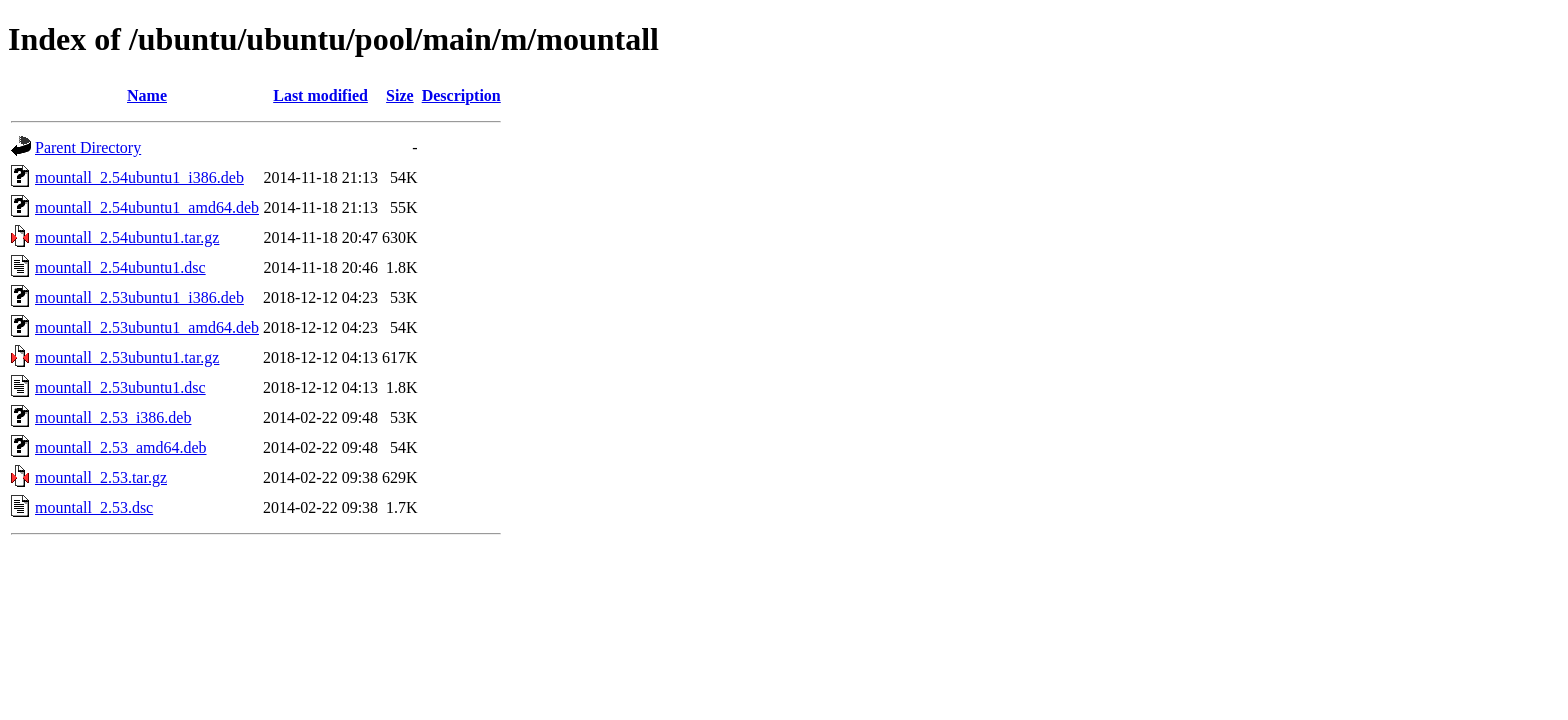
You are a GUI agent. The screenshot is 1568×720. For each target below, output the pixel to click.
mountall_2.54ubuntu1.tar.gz (127, 237)
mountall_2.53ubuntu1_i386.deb (139, 297)
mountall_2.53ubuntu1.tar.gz (127, 357)
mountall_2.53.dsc (94, 507)
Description (461, 95)
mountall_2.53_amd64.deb (121, 447)
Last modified (320, 95)
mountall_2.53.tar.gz (101, 477)
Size (400, 95)
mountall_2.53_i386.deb (113, 417)
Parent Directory (88, 147)
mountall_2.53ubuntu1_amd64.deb (147, 327)
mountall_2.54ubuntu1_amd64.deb (147, 207)
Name (147, 95)
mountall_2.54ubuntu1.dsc (120, 267)
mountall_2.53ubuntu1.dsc (120, 387)
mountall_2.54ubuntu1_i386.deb (139, 177)
